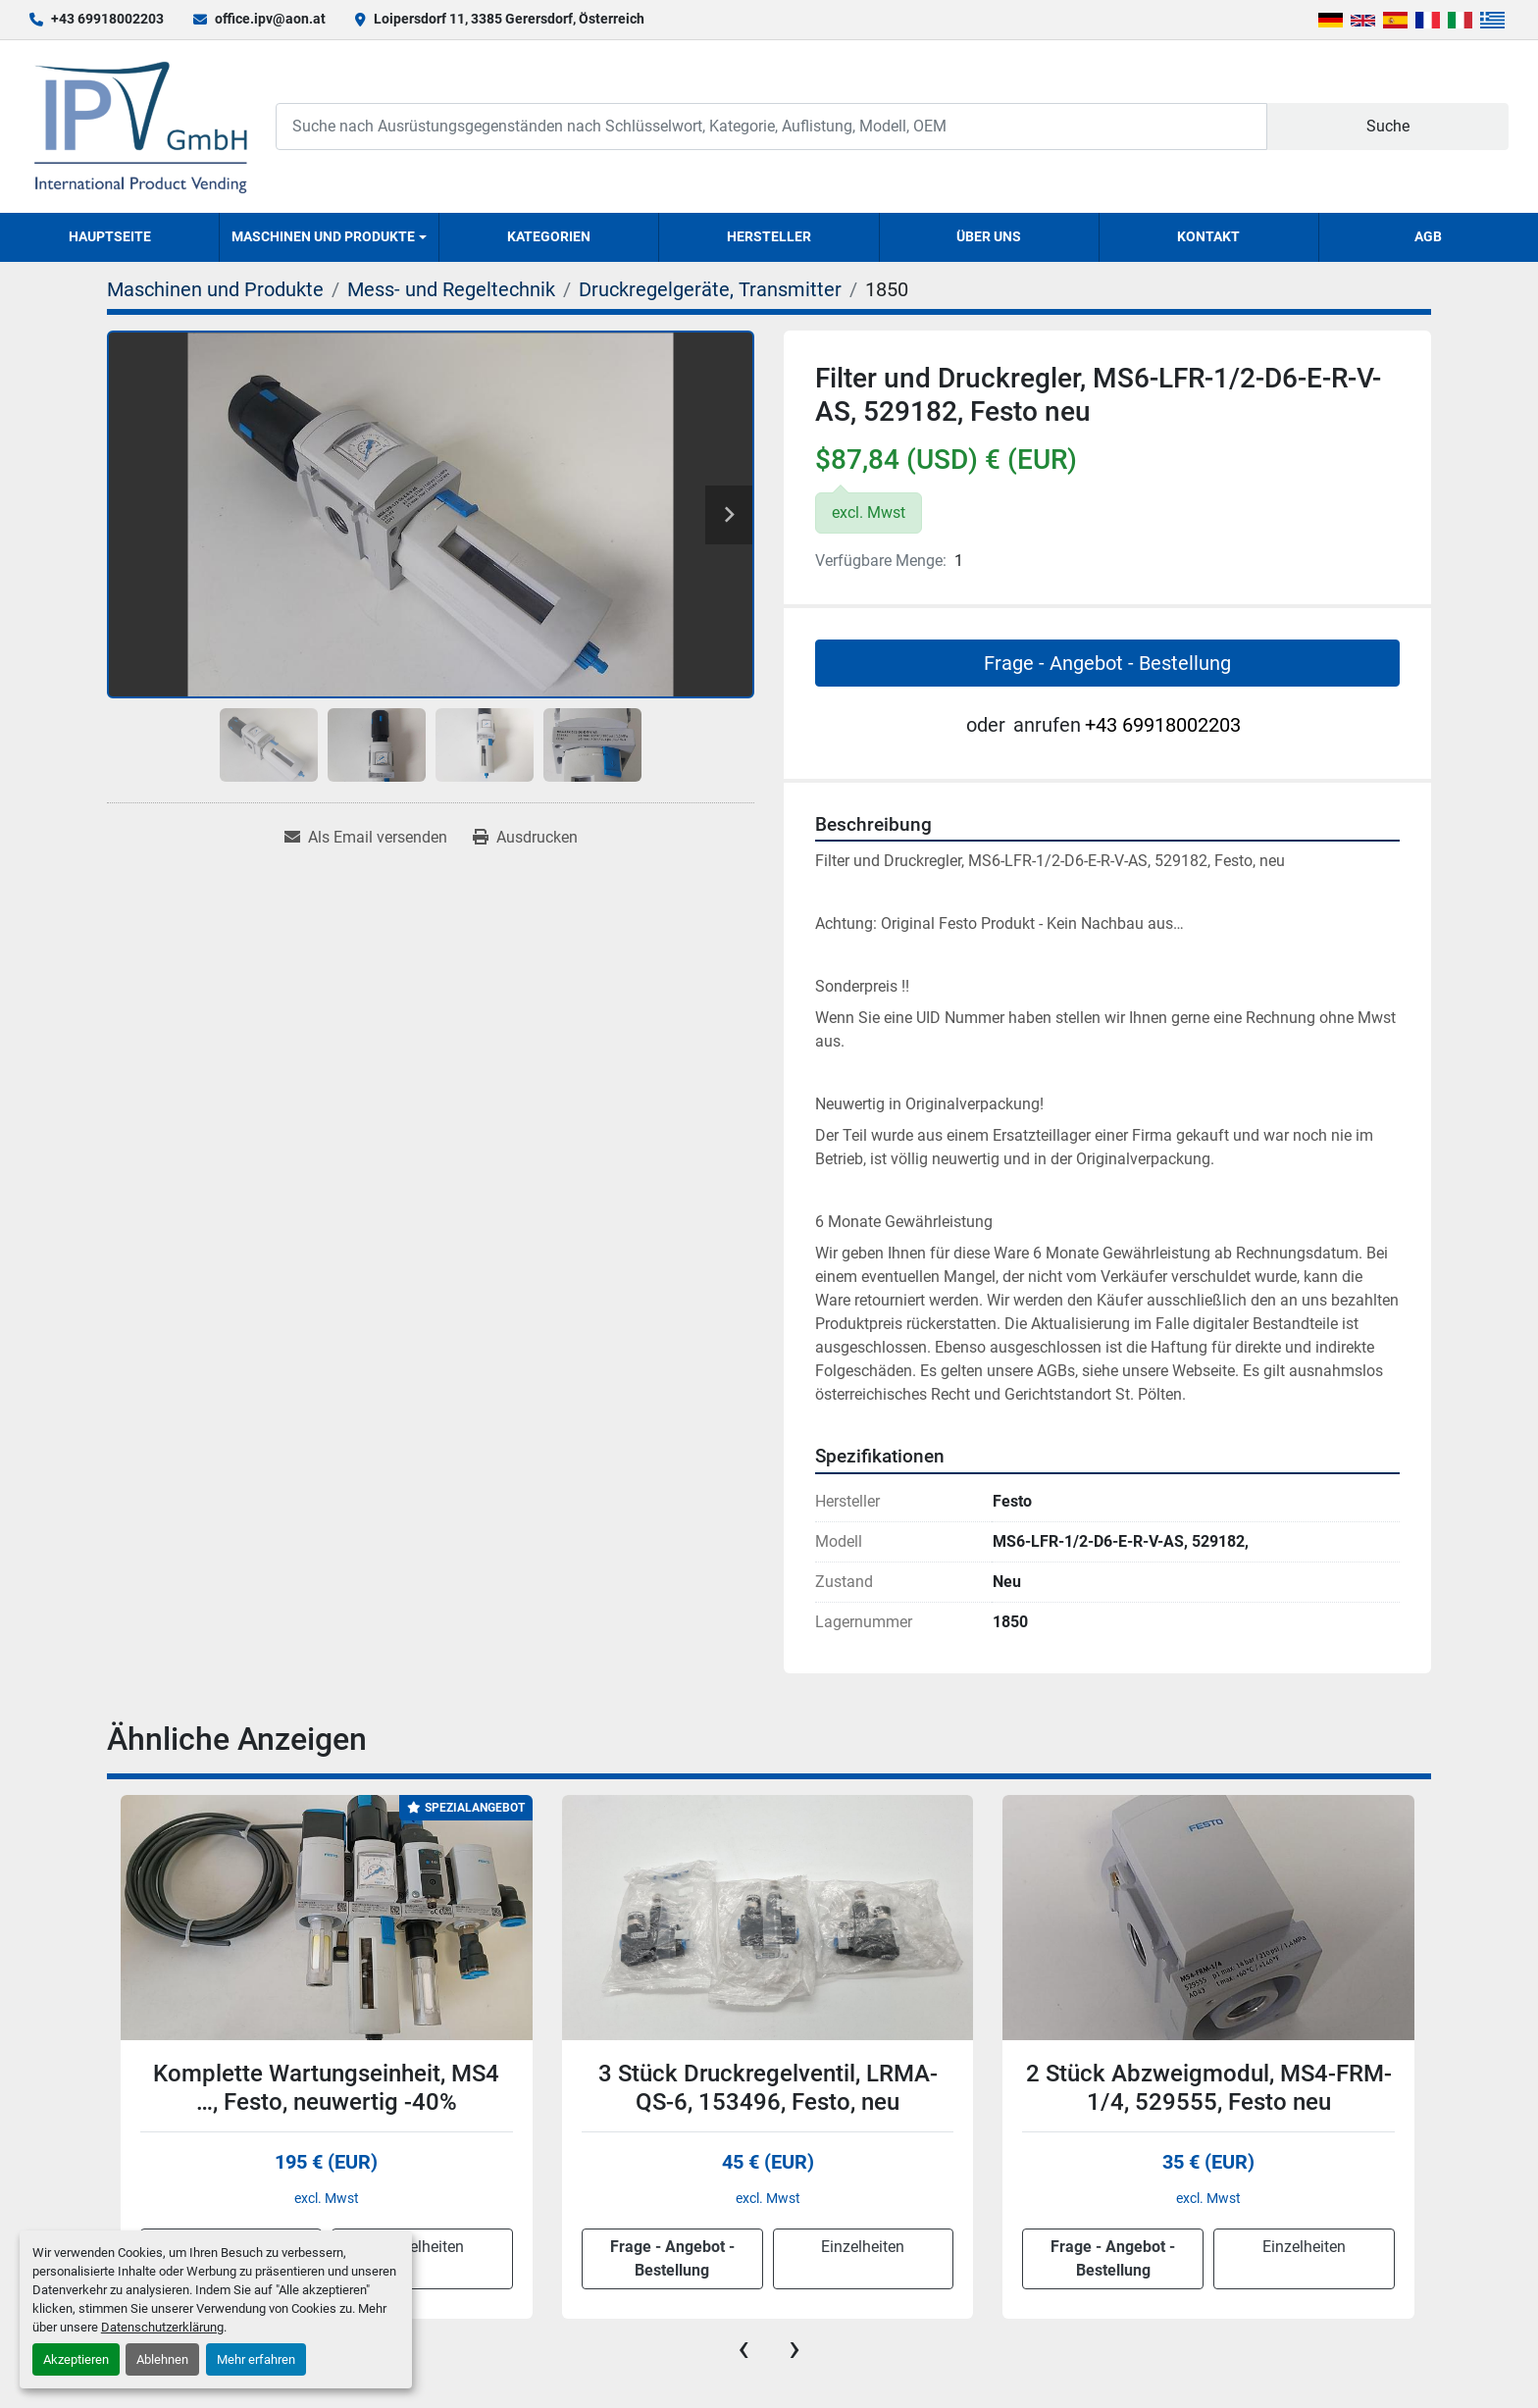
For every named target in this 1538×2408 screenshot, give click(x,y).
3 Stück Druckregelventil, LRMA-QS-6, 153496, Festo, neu (768, 2088)
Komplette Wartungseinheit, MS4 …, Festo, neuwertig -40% (326, 2088)
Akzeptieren (76, 2359)
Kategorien (548, 236)
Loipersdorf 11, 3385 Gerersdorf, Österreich (509, 18)
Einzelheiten (422, 2246)
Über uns (988, 236)
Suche (1388, 126)
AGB (1428, 236)
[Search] (771, 126)
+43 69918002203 (107, 18)
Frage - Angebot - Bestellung (1107, 663)
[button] (329, 237)
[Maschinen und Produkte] (215, 289)
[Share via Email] (366, 837)
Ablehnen (162, 2359)
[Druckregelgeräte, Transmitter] (710, 289)
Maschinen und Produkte (323, 236)
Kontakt (1208, 236)
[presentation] (743, 2348)
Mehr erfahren (256, 2359)
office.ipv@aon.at (270, 18)
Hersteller (769, 236)
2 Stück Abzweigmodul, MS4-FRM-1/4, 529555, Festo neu (1209, 2088)
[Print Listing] (525, 837)
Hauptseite (110, 236)
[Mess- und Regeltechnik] (451, 289)
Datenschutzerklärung (162, 2327)
